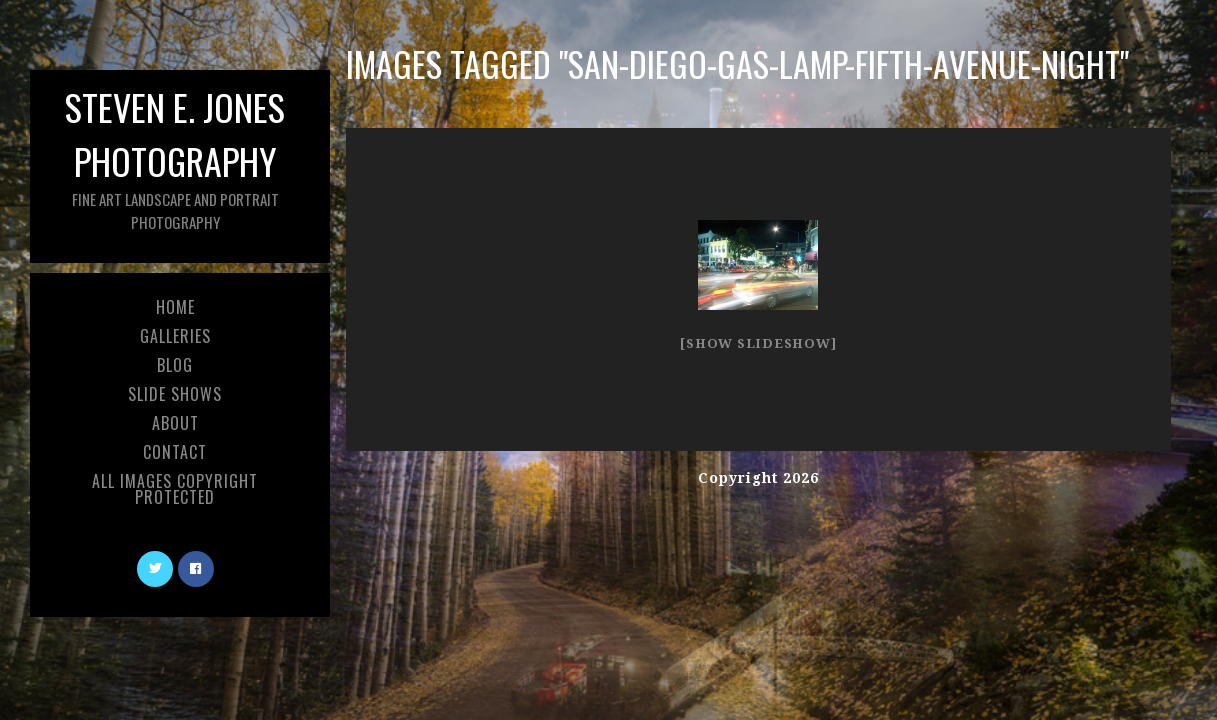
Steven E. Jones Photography (175, 156)
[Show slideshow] (758, 343)
